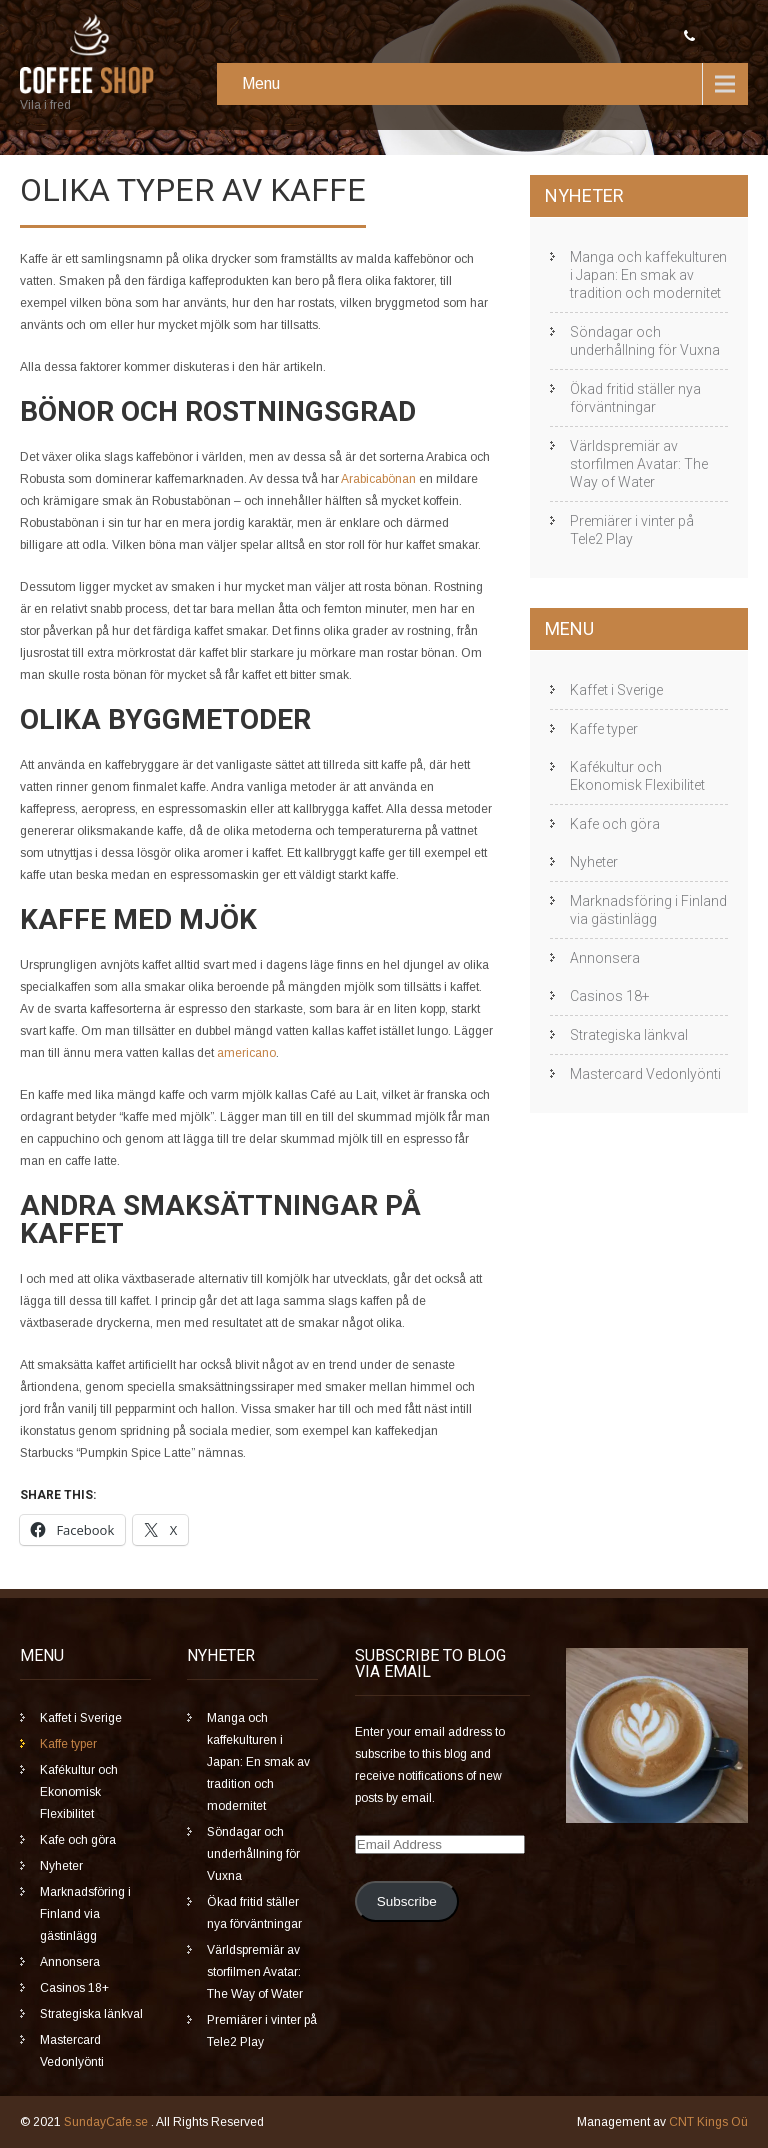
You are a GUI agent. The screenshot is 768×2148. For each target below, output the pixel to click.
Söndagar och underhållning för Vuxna (645, 341)
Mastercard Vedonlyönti (645, 1074)
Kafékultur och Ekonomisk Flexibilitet (637, 776)
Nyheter (594, 862)
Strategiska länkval (629, 1035)
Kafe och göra (615, 824)
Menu (261, 83)
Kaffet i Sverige (616, 690)
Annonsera (605, 958)
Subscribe (407, 1901)
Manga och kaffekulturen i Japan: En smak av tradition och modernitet (648, 275)
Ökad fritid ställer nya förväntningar (635, 398)
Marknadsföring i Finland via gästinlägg (648, 910)
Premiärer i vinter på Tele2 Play (632, 530)
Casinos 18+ (610, 996)
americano (246, 1053)
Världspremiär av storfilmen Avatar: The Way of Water (639, 464)
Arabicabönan (378, 479)
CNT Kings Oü (708, 2122)
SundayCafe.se (107, 2122)
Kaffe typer (604, 729)
